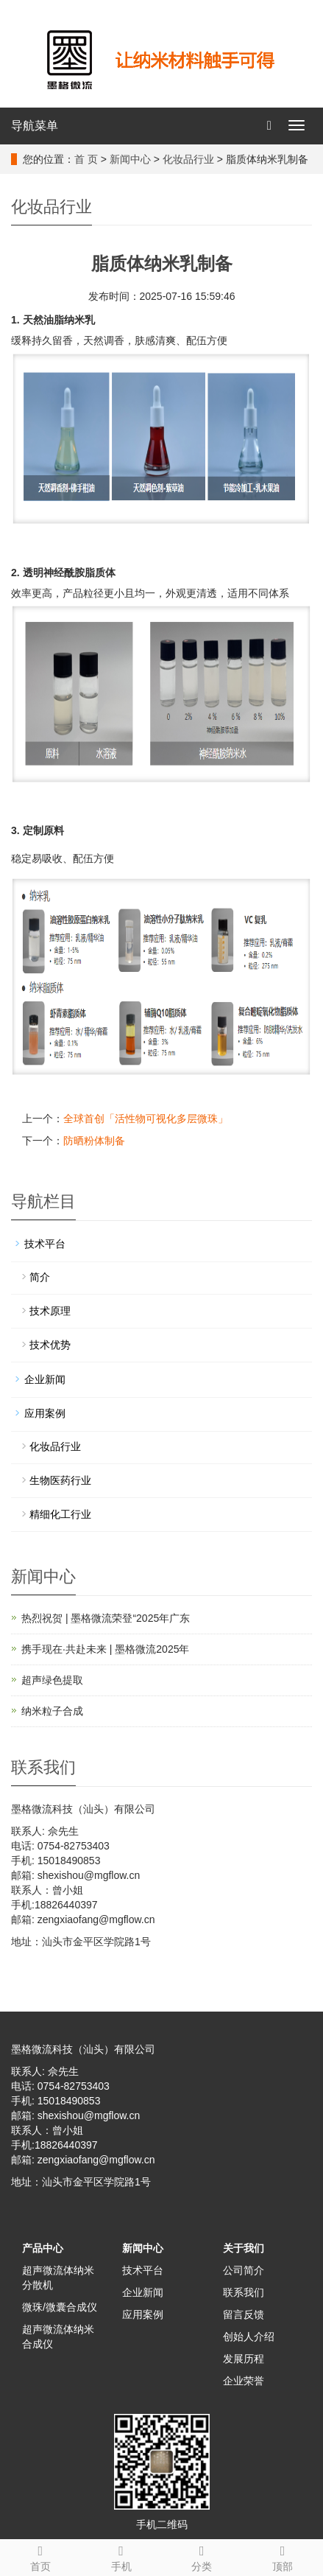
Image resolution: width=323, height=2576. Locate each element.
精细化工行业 (60, 1514)
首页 (40, 2556)
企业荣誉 (243, 2381)
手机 (121, 2556)
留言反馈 (243, 2314)
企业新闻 (44, 1379)
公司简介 (243, 2270)
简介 (39, 1277)
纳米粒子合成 (52, 1711)
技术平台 (44, 1244)
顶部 (282, 2556)
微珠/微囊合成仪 (59, 2307)
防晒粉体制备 (94, 1141)
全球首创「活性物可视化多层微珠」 (145, 1118)
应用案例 (44, 1413)
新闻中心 (130, 159)
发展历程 (243, 2359)
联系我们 (243, 2292)
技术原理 (50, 1311)
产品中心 (42, 2248)
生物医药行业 (60, 1480)
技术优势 (50, 1345)
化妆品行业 (188, 159)
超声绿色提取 (52, 1680)
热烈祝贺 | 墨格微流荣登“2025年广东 (105, 1618)
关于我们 (243, 2248)
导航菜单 (34, 125)
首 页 (86, 159)
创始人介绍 (248, 2336)
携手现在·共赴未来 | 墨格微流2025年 (105, 1649)
